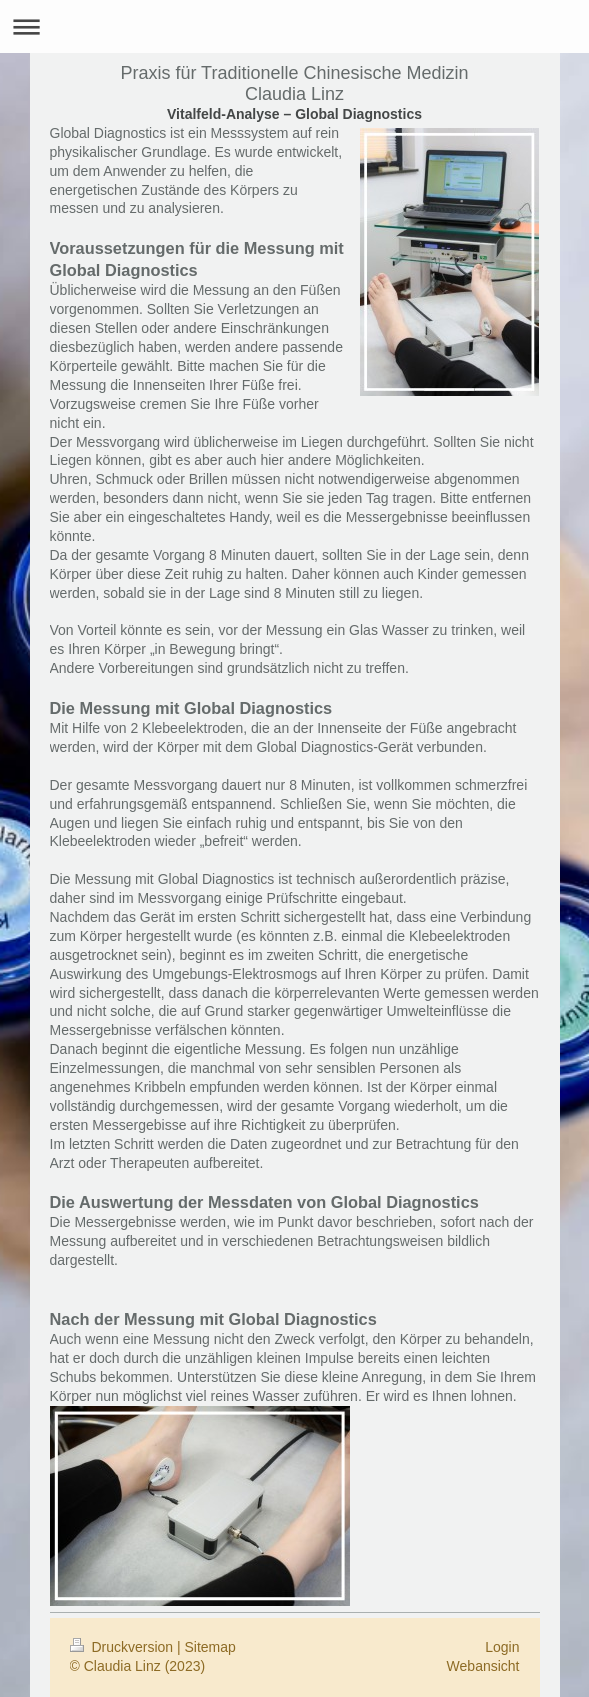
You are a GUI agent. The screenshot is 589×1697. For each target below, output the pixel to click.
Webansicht (483, 1666)
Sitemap (210, 1647)
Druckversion (123, 1647)
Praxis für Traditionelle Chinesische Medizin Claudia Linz (294, 83)
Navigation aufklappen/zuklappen (294, 26)
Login (502, 1647)
